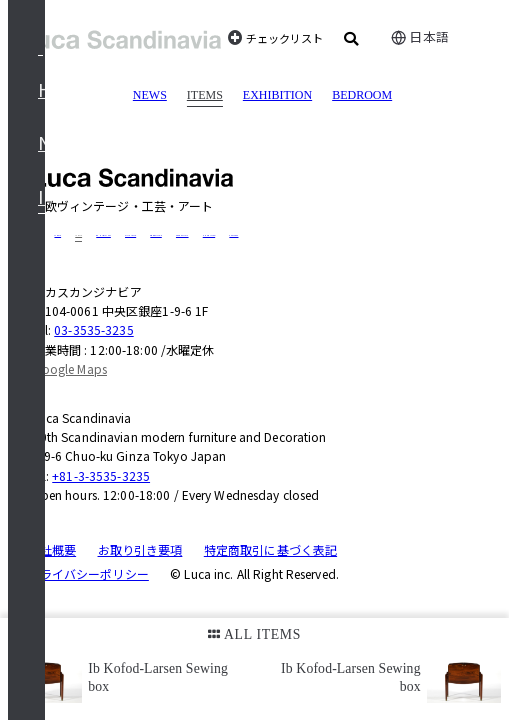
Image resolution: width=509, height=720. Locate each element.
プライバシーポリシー (88, 573)
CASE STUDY (182, 235)
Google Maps (70, 368)
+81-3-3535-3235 (101, 475)
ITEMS (205, 95)
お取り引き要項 (140, 549)
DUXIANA (130, 235)
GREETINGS (155, 235)
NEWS (150, 95)
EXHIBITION (277, 95)
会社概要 (52, 549)
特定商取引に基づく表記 (270, 549)
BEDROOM (362, 95)
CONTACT (233, 235)
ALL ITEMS (254, 634)
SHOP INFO (209, 235)
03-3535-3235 (93, 329)
